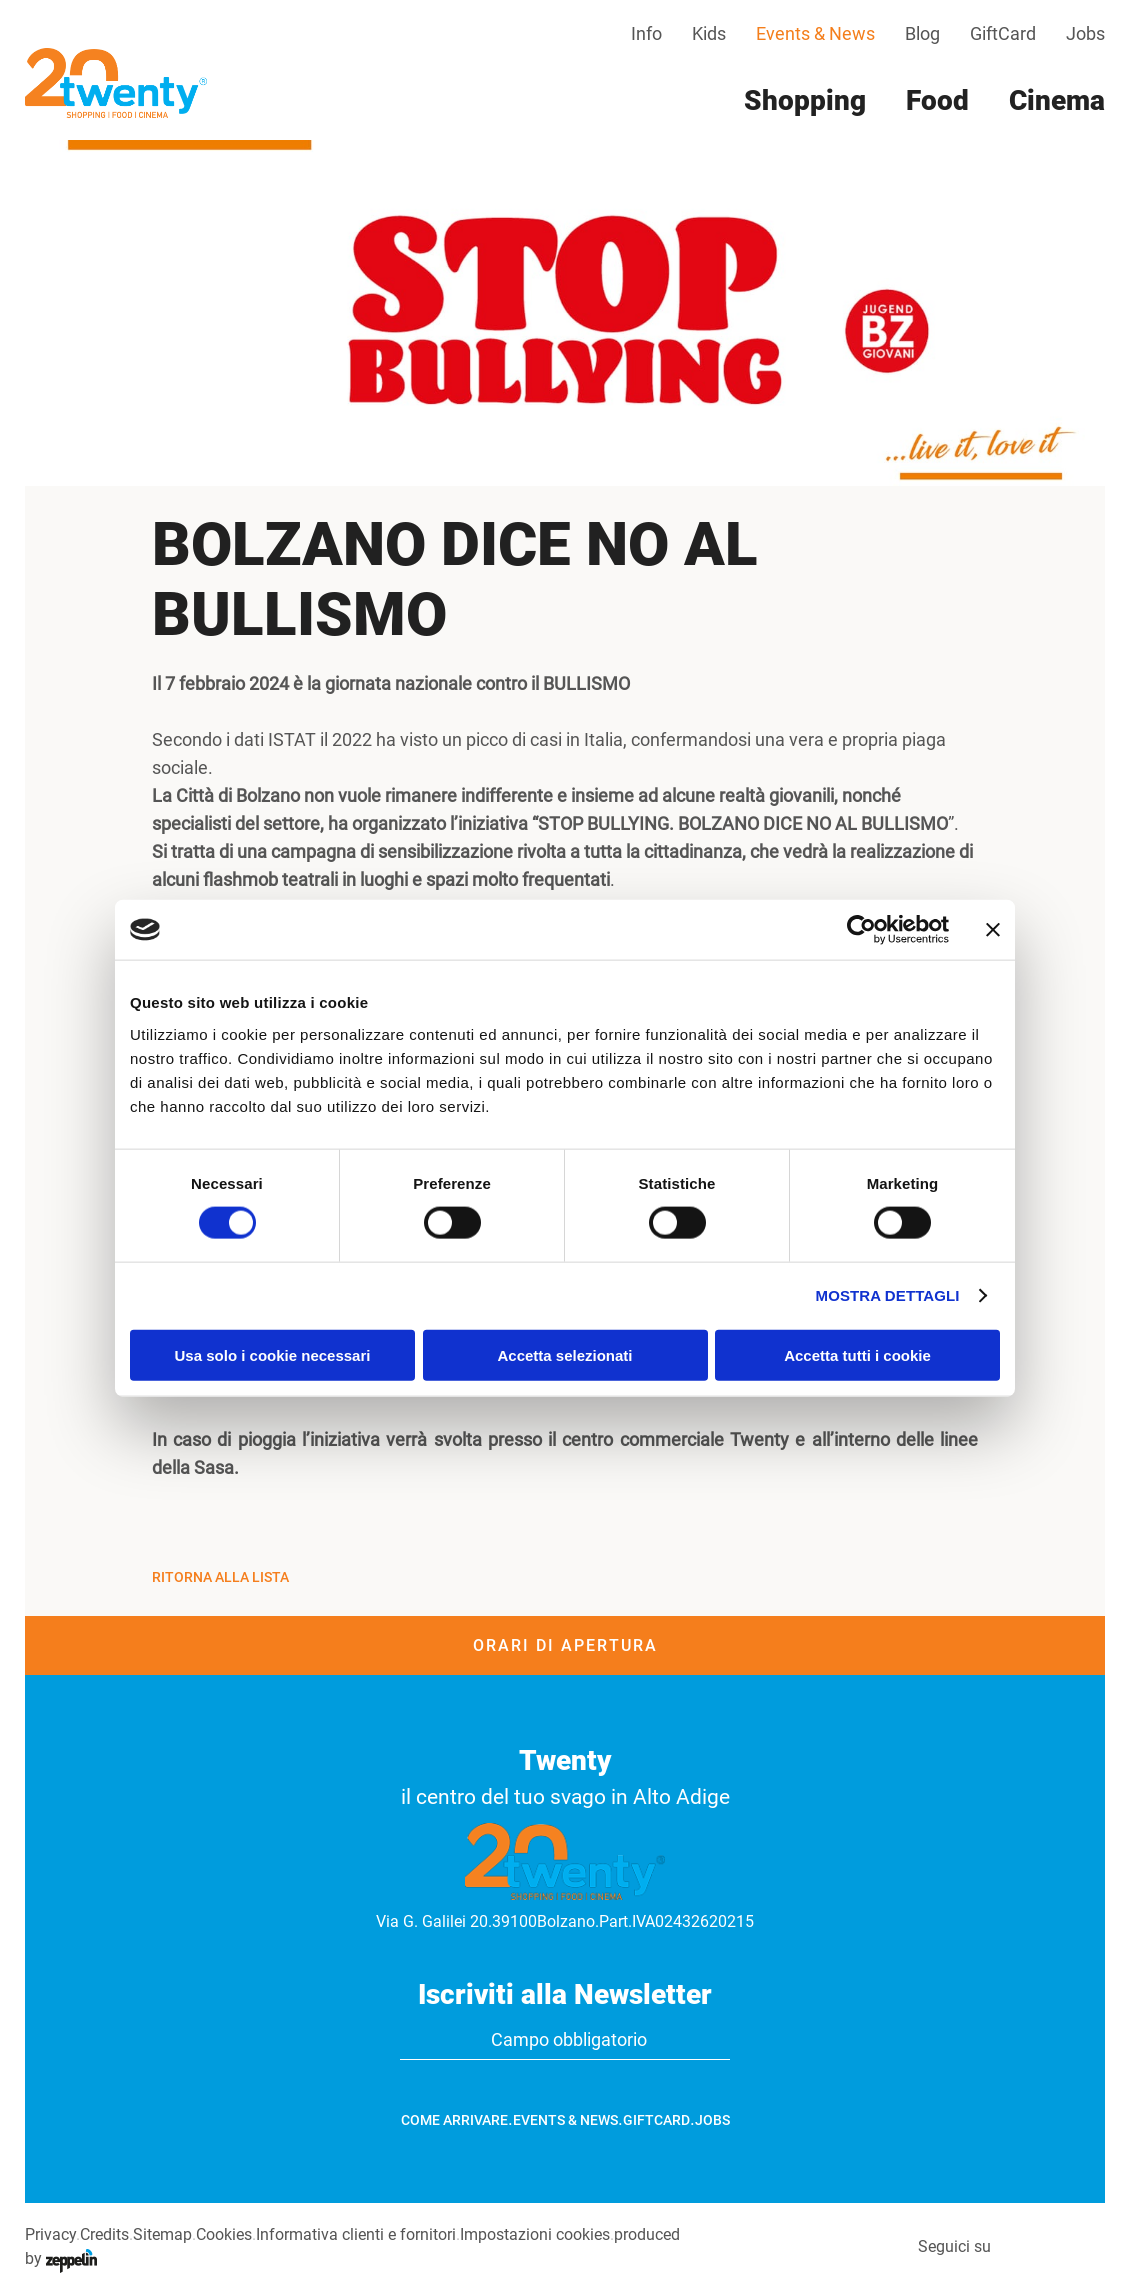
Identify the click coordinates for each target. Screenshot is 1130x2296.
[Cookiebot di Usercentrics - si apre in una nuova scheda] (861, 930)
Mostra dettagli (888, 1295)
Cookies (224, 2234)
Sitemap (162, 2234)
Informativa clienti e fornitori (356, 2234)
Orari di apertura (565, 1645)
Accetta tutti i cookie (857, 1354)
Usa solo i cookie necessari (273, 1354)
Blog (922, 33)
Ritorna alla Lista (220, 1577)
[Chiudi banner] (993, 930)
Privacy (50, 2234)
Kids (709, 33)
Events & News (815, 33)
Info (646, 33)
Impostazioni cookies (535, 2234)
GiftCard (1003, 33)
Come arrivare (454, 2120)
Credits (104, 2234)
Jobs (1085, 33)
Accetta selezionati (564, 1354)
